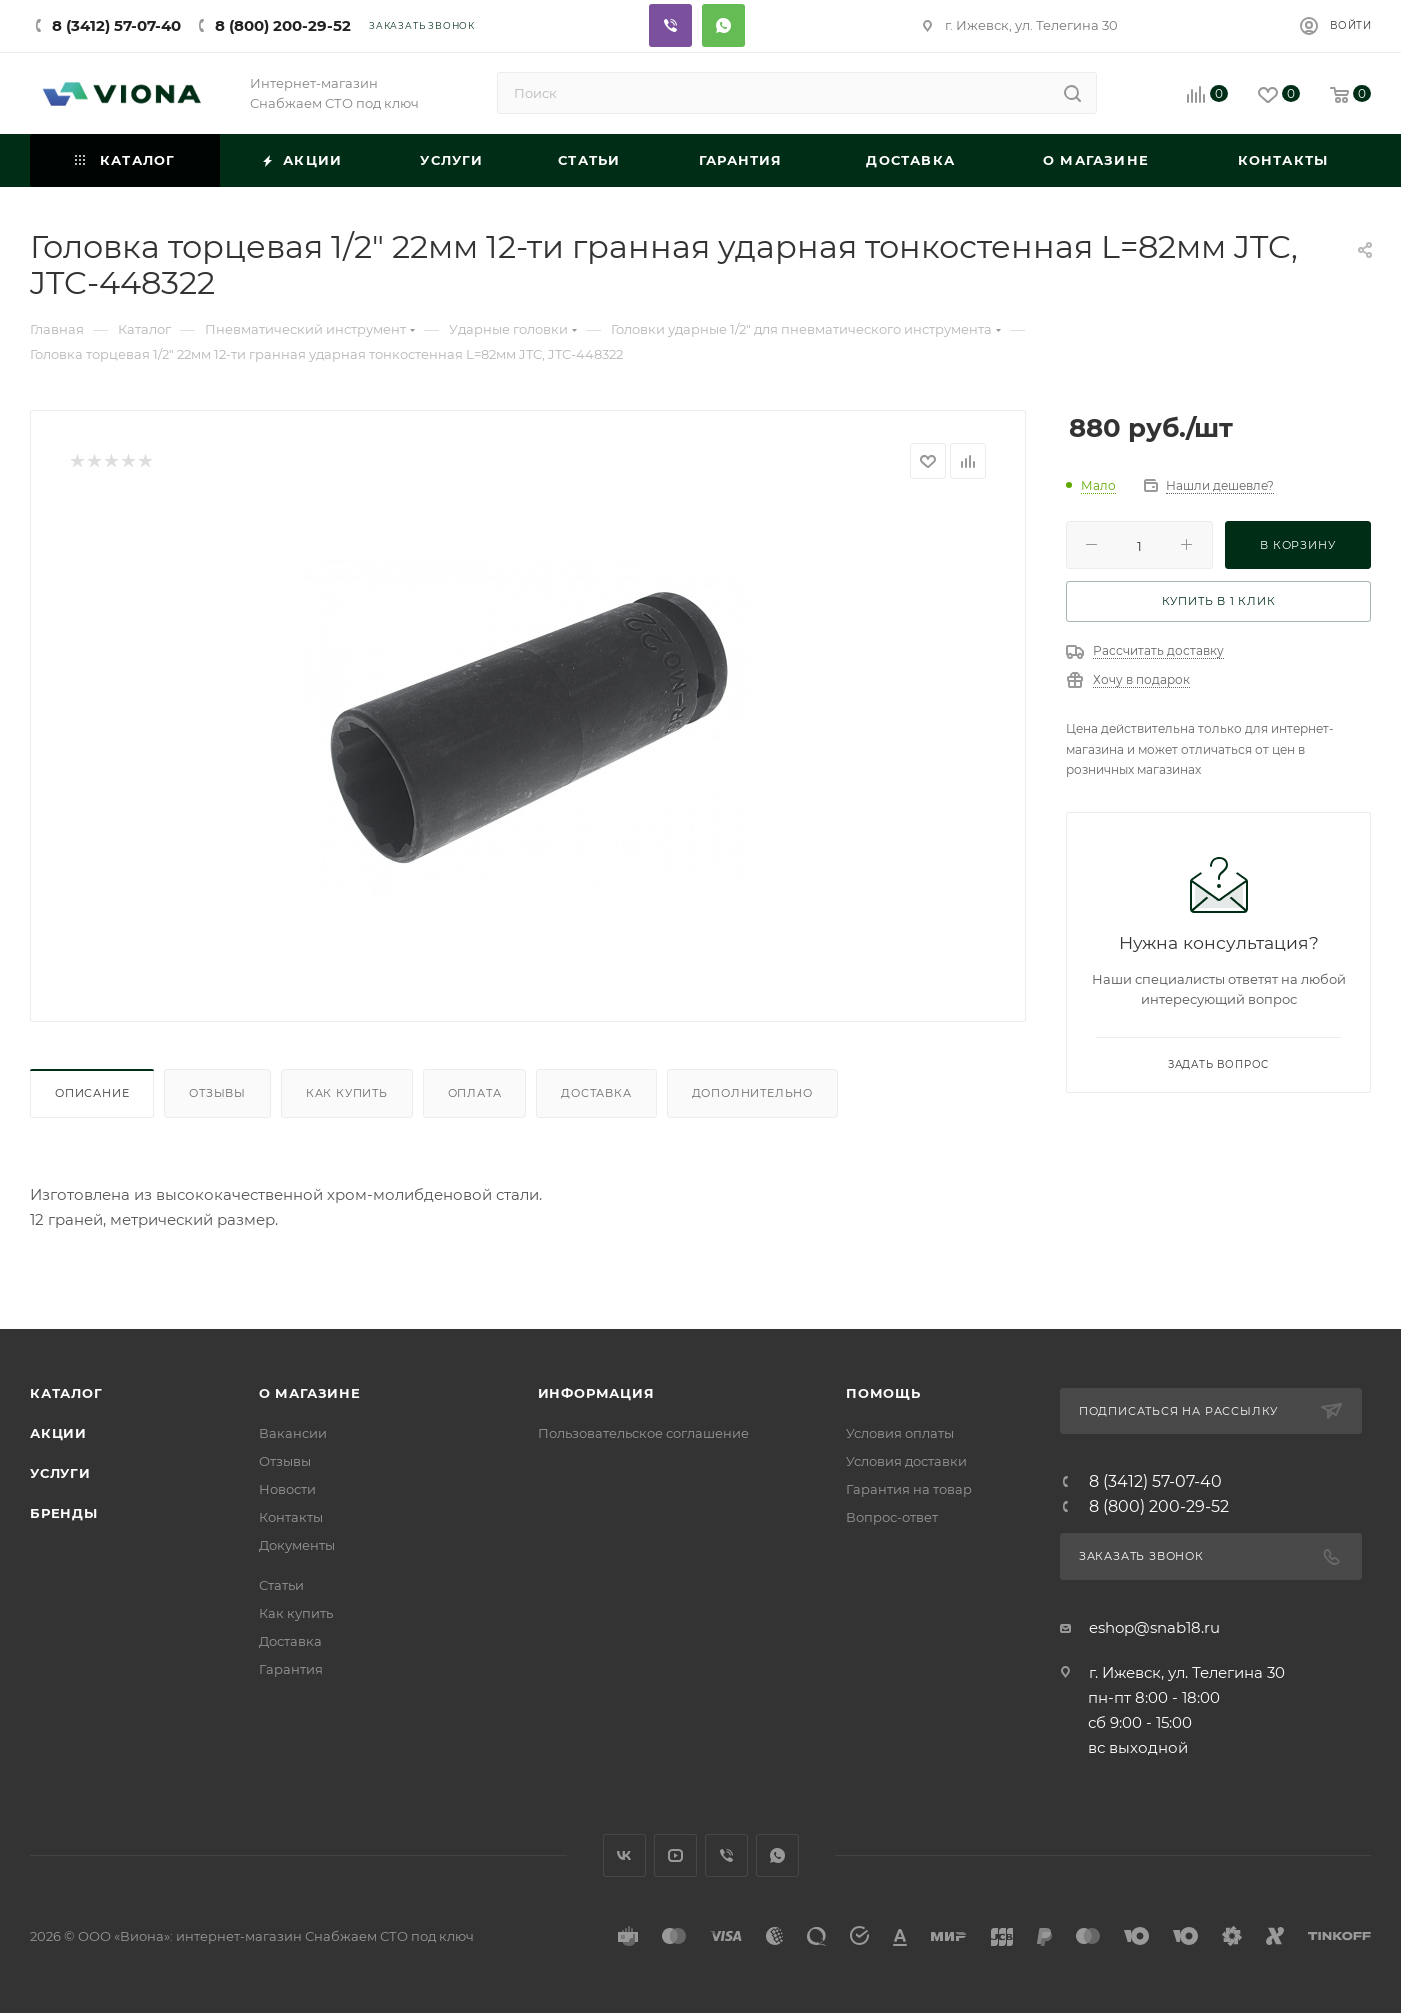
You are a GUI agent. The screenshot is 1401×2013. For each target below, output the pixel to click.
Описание (92, 1093)
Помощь (883, 1393)
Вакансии (293, 1433)
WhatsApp (777, 1855)
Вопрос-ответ (892, 1517)
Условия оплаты (900, 1433)
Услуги (60, 1473)
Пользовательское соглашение (643, 1433)
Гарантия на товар (909, 1489)
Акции (58, 1433)
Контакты (291, 1517)
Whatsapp (723, 25)
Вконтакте (624, 1855)
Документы (297, 1545)
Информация (596, 1393)
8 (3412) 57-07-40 (116, 25)
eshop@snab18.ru (1154, 1627)
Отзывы (217, 1093)
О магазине (310, 1393)
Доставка (596, 1093)
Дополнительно (752, 1093)
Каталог (66, 1393)
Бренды (64, 1513)
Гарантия (291, 1669)
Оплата (475, 1093)
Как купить (347, 1093)
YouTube (675, 1855)
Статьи (281, 1585)
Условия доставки (906, 1461)
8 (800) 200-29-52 (283, 25)
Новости (287, 1489)
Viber (670, 25)
